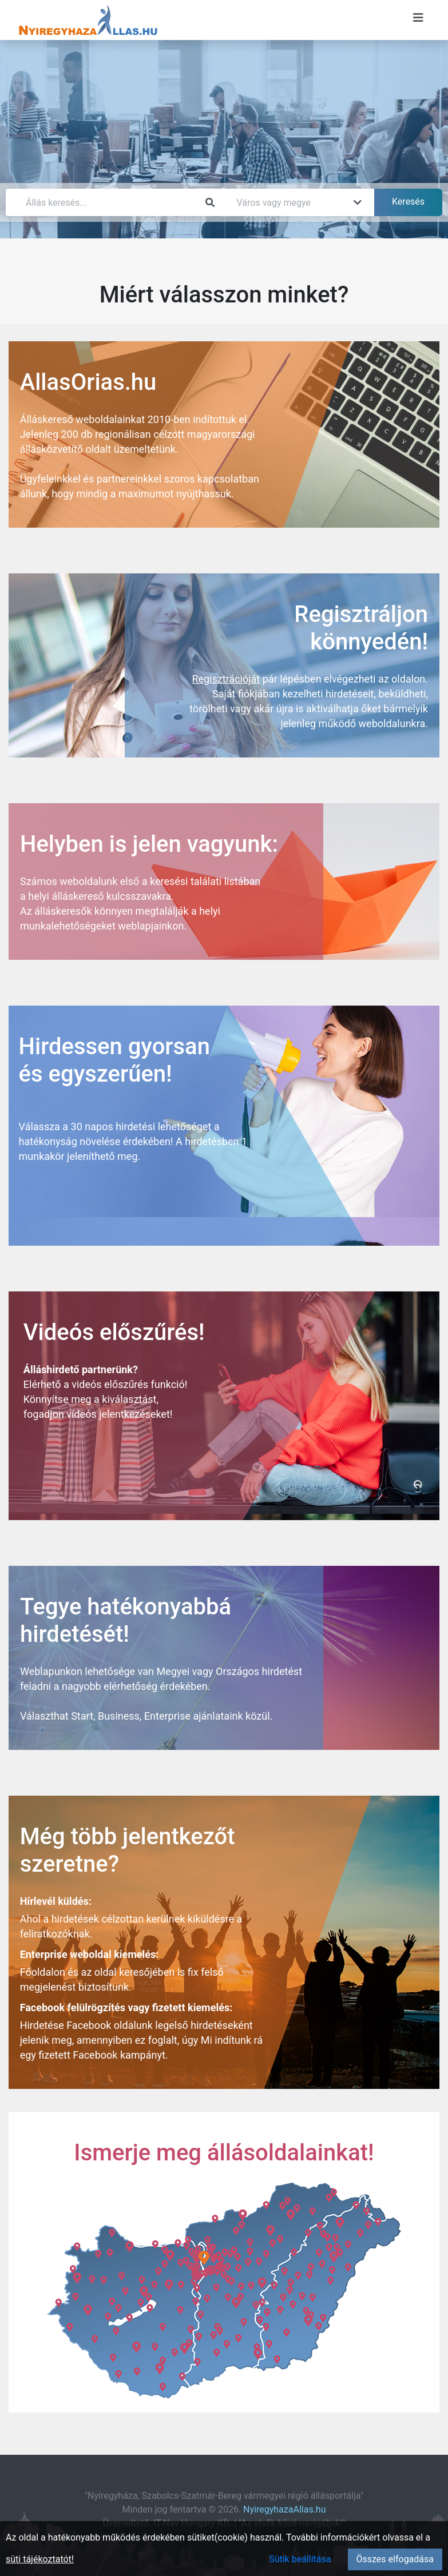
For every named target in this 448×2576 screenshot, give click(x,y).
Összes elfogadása (395, 2559)
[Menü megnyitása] (418, 17)
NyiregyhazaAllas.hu (284, 2509)
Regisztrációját (226, 679)
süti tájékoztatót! (40, 2559)
